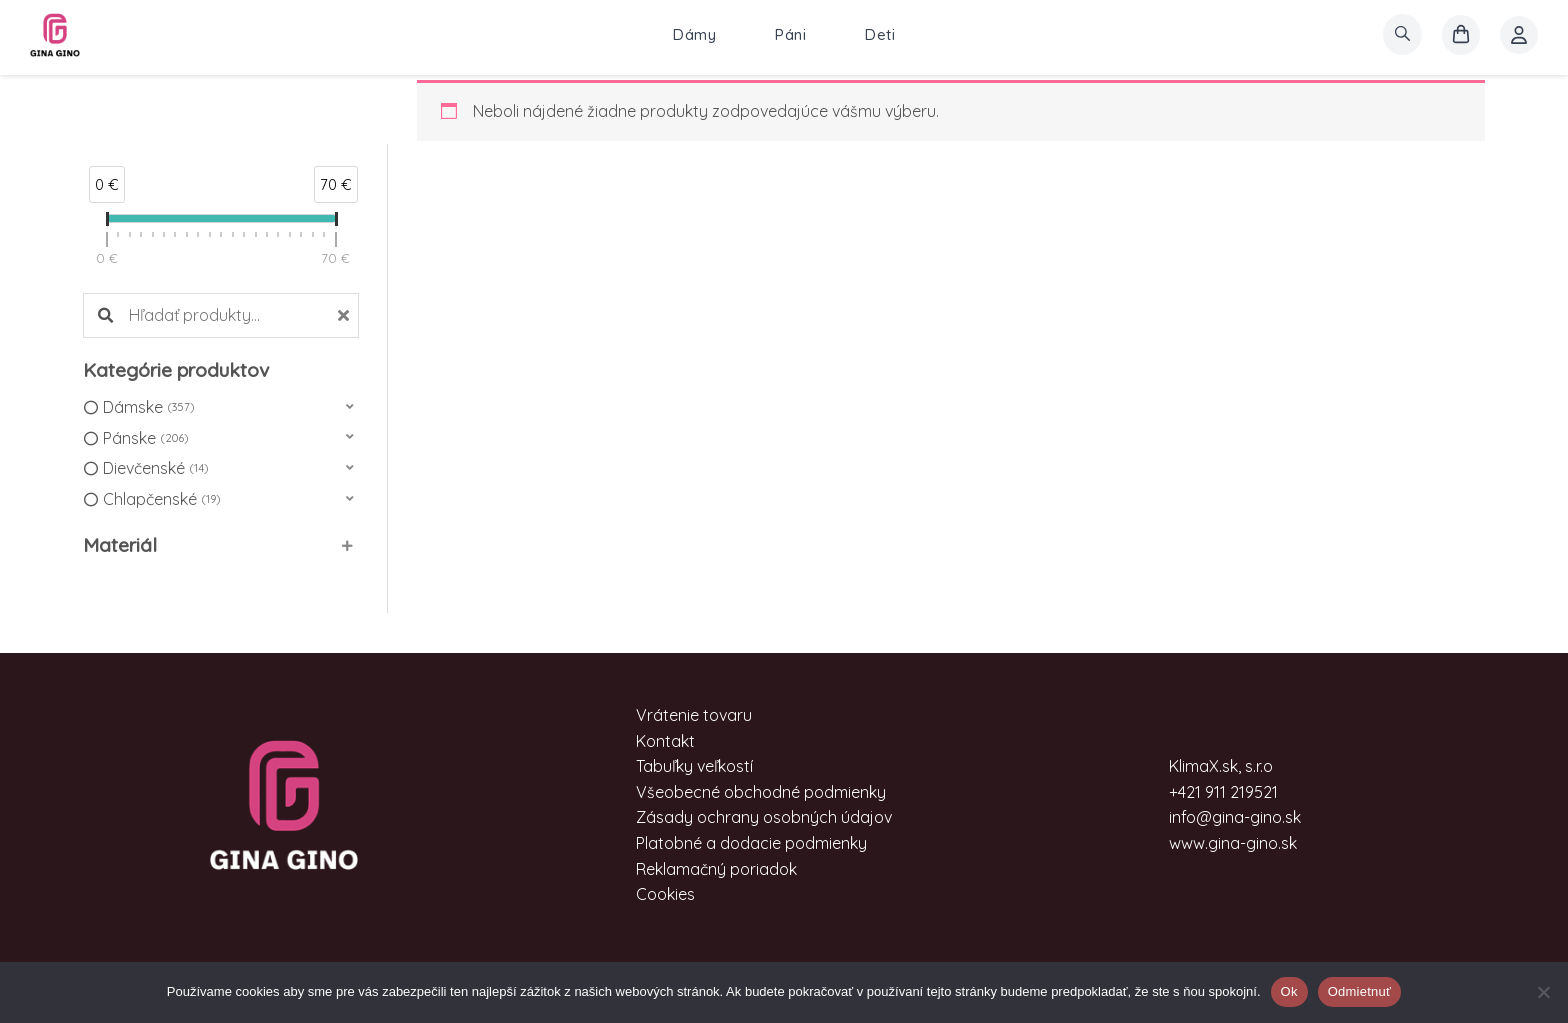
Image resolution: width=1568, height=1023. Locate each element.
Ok (1289, 991)
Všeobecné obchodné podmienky (761, 792)
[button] (221, 407)
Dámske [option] (148, 408)
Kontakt (665, 741)
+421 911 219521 (1223, 792)
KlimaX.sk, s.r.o (1221, 766)
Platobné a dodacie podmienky (751, 843)
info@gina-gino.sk (1235, 817)
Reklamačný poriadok (716, 869)
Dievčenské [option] (155, 469)
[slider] (107, 223)
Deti (880, 34)
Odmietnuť (1360, 991)
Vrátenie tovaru (694, 715)
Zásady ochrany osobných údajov (764, 817)
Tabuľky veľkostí (694, 766)
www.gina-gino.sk (1233, 843)
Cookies (665, 894)
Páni (790, 34)
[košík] (1461, 35)
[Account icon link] (1519, 35)
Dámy (694, 34)
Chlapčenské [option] (161, 500)
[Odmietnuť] (1543, 992)
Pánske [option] (145, 439)
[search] (1402, 34)
